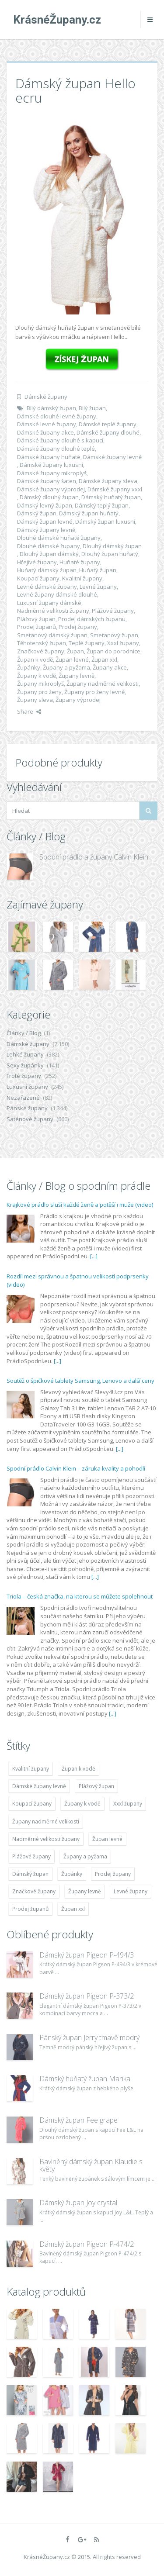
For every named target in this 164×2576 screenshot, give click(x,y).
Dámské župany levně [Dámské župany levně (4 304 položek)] (39, 1786)
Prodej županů (36, 627)
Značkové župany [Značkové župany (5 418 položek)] (34, 1891)
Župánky (28, 667)
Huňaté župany (79, 562)
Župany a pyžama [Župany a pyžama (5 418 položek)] (85, 1856)
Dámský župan (36, 513)
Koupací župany (38, 578)
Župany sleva (35, 700)
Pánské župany (27, 1108)
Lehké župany (25, 1054)
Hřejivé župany (37, 562)
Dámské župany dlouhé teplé (56, 448)
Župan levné (72, 659)
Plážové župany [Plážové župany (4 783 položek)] (31, 1856)
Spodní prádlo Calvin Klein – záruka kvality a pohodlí (76, 1468)
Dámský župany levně (46, 530)
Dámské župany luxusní (51, 465)
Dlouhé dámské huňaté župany (59, 538)
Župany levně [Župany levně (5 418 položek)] (84, 1891)
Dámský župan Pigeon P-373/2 (86, 1996)
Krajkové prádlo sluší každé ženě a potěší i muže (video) (80, 1205)
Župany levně (76, 676)
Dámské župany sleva (108, 481)
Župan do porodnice (113, 651)
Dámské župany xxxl (114, 489)
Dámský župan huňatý (89, 513)
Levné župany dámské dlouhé (57, 594)
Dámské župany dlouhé (108, 432)
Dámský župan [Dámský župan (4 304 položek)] (30, 1874)
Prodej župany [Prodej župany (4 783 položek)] (113, 1874)
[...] (94, 1256)
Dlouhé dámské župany (48, 546)
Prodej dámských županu (92, 619)
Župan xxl (104, 659)
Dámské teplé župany (107, 424)
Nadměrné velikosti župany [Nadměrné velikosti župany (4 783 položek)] (46, 1839)
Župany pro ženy (39, 692)
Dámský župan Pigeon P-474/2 (86, 2244)
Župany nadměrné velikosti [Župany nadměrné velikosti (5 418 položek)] (45, 1821)
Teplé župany (87, 643)
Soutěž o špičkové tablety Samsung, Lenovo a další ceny (80, 1381)
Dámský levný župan (44, 505)
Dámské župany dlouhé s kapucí (60, 440)
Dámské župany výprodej (51, 489)
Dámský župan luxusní (105, 521)
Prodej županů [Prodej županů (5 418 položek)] (30, 1909)
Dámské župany (45, 397)
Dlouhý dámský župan (112, 546)
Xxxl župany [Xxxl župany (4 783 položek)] (127, 1803)
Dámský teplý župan (102, 505)
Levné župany (98, 586)
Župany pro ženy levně (94, 692)
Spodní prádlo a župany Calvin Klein (93, 857)
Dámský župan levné (45, 521)
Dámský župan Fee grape (78, 2120)
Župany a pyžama (66, 667)
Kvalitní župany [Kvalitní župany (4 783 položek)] (30, 1768)
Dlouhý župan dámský (49, 554)
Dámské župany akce (45, 432)
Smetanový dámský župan (52, 635)
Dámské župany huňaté (48, 457)
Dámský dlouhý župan (49, 497)
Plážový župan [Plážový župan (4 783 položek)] (96, 1786)
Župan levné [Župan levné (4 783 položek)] (107, 1839)
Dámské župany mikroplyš (52, 473)
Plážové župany (113, 611)
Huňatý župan (97, 570)
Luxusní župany (27, 1087)
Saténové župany (30, 1119)
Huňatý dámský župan (47, 570)
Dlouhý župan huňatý (109, 554)
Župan (75, 651)
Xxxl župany (123, 643)
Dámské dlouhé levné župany (56, 416)
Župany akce (110, 667)
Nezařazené (23, 1098)
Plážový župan (36, 619)
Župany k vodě (36, 676)
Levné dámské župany (47, 586)
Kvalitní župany (82, 578)
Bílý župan (92, 408)
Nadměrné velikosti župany (53, 611)
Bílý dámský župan (51, 408)
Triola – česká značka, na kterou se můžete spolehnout (80, 1596)
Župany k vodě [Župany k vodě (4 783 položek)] (82, 1803)
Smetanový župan (114, 635)
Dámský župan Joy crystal (78, 2202)
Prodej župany (78, 627)
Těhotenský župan (41, 643)
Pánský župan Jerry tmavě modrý (89, 2037)
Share (29, 711)
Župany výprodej (78, 700)
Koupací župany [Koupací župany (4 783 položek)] (32, 1803)
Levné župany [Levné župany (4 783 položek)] (130, 1891)
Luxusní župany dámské (49, 603)
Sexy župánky (25, 1065)
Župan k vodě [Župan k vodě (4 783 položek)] (78, 1768)
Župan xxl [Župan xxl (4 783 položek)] (73, 1909)
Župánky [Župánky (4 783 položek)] (71, 1874)
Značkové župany (40, 651)
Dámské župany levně (112, 457)
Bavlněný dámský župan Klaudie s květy (91, 2165)
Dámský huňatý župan (111, 497)
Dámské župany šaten (46, 481)
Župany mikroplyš (40, 683)
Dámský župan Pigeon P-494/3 (86, 1955)
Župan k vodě (35, 659)
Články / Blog (24, 1033)
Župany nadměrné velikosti (102, 683)
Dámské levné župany (46, 424)
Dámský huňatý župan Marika (84, 2078)
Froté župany (24, 1076)
